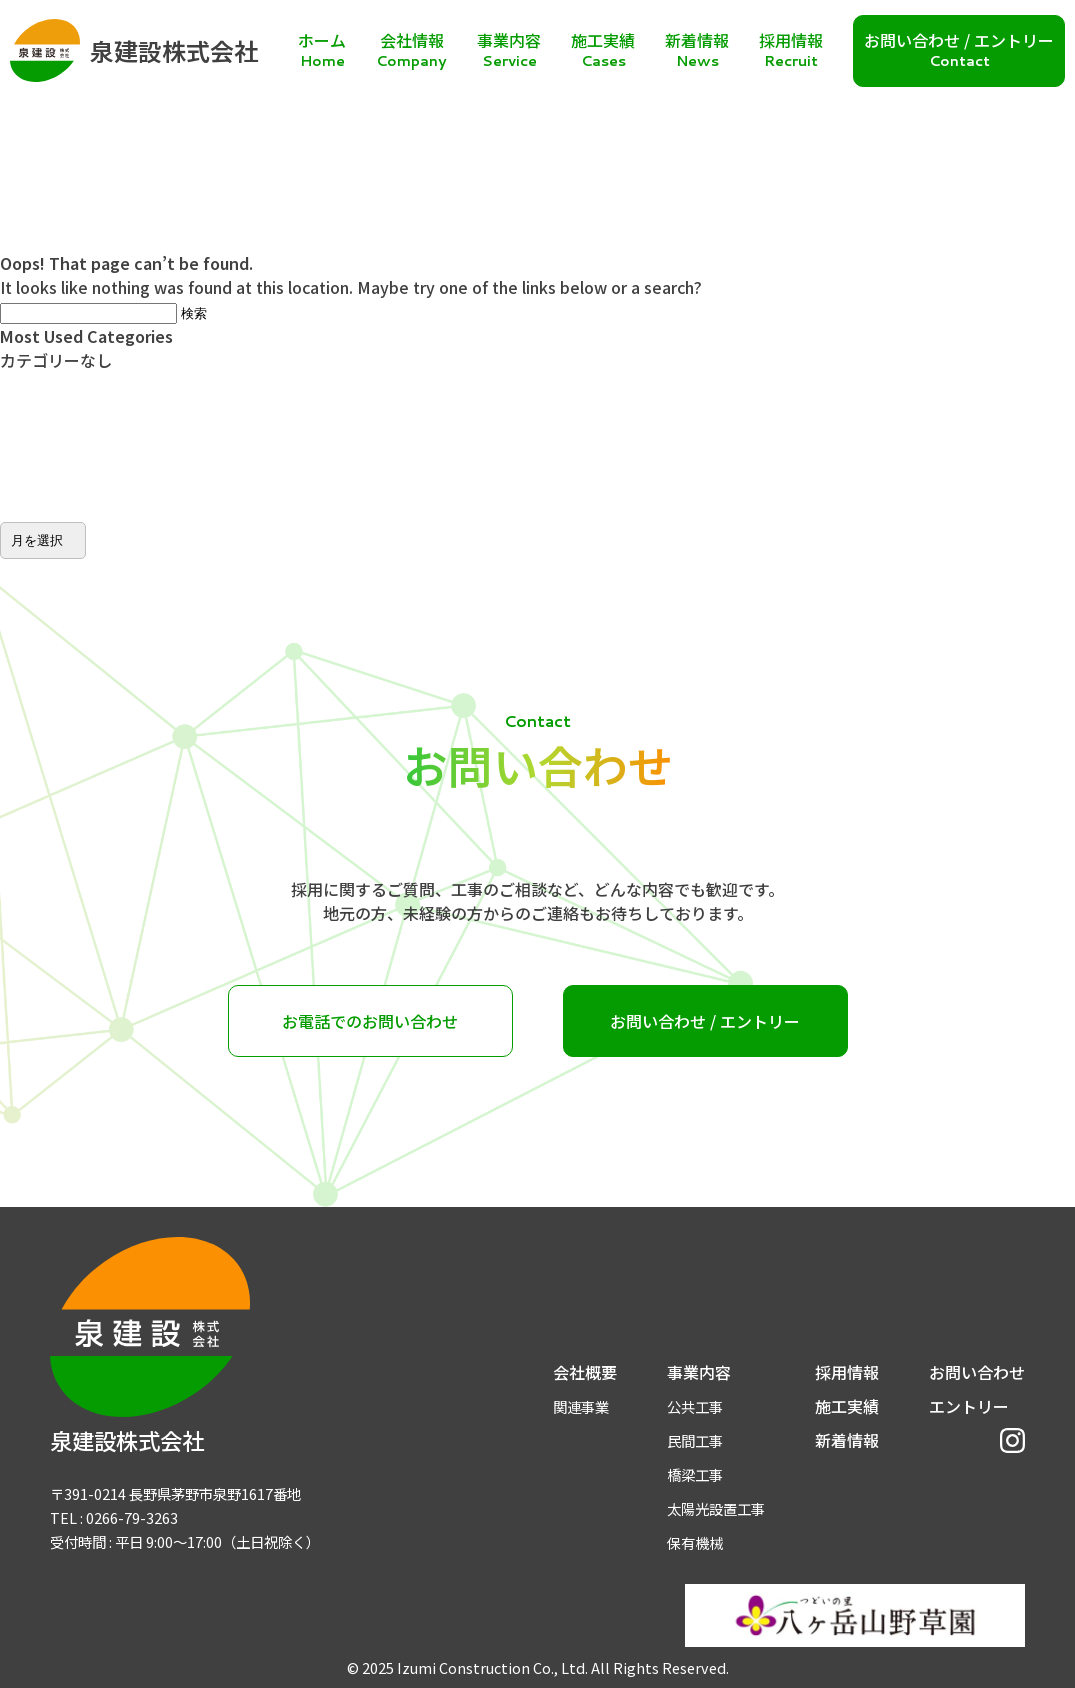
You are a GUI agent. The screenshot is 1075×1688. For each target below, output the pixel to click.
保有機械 (695, 1542)
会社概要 (585, 1372)
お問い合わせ (977, 1372)
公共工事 (695, 1406)
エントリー (969, 1406)
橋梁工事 (695, 1474)
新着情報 (847, 1440)
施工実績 (847, 1406)
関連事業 (581, 1406)
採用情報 (847, 1372)
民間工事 (695, 1440)
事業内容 (699, 1372)
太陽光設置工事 (716, 1508)
